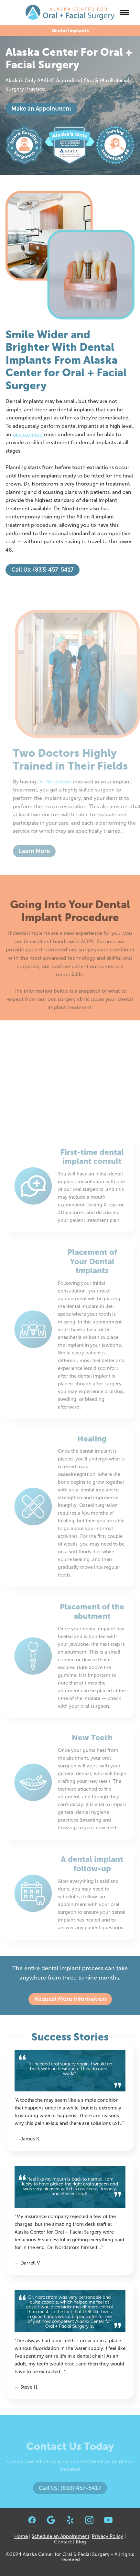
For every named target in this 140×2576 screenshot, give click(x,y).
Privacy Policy (107, 2536)
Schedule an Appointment (60, 2536)
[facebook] (32, 2520)
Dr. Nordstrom (58, 781)
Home (21, 2536)
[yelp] (70, 2520)
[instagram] (89, 2520)
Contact (63, 2541)
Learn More (38, 851)
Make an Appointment (41, 108)
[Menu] (124, 12)
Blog (81, 2541)
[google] (51, 2520)
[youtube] (108, 2520)
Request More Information (70, 1999)
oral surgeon (28, 434)
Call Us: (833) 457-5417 (42, 569)
